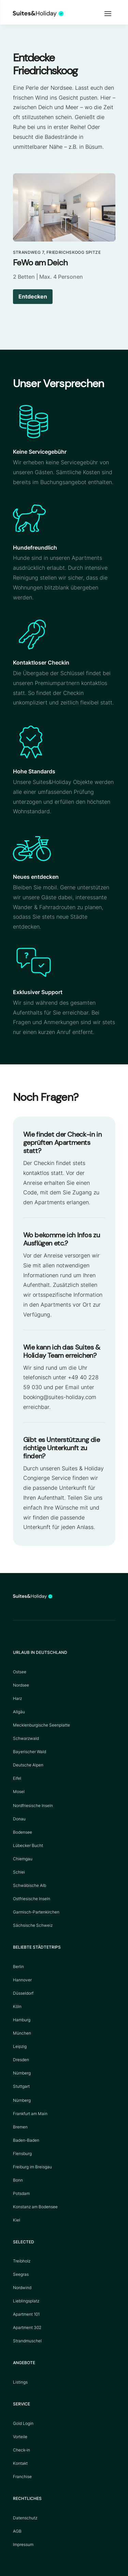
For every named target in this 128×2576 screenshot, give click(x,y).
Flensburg (22, 2153)
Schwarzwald (26, 1738)
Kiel (16, 2220)
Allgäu (19, 1711)
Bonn (18, 2180)
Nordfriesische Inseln (33, 1805)
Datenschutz (25, 2517)
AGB (17, 2531)
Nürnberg (22, 2073)
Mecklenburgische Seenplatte (41, 1725)
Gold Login (23, 2423)
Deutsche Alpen (28, 1764)
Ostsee (19, 1671)
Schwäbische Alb (29, 1885)
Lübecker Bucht (28, 1845)
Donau (19, 1818)
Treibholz (21, 2261)
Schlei (19, 1872)
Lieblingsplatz (26, 2300)
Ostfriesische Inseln (31, 1898)
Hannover (22, 1979)
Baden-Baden (26, 2140)
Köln (17, 2006)
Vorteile (20, 2436)
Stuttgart (21, 2086)
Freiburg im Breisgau (32, 2166)
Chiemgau (22, 1858)
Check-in (21, 2450)
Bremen (20, 2126)
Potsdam (21, 2193)
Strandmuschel (27, 2340)
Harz (17, 1698)
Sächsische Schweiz (33, 1925)
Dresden (21, 2059)
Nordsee (21, 1685)
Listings (20, 2382)
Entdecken (32, 296)
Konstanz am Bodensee (35, 2206)
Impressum (23, 2544)
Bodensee (22, 1832)
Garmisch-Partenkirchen (36, 1912)
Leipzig (20, 2046)
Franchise (22, 2476)
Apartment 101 (26, 2314)
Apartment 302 (27, 2327)
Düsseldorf (23, 1993)
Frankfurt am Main (30, 2113)
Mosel (19, 1791)
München (22, 2033)
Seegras (21, 2274)
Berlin (18, 1966)
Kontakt (20, 2463)
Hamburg (21, 2019)
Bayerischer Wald (29, 1751)
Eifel (17, 1778)
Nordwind (22, 2287)
